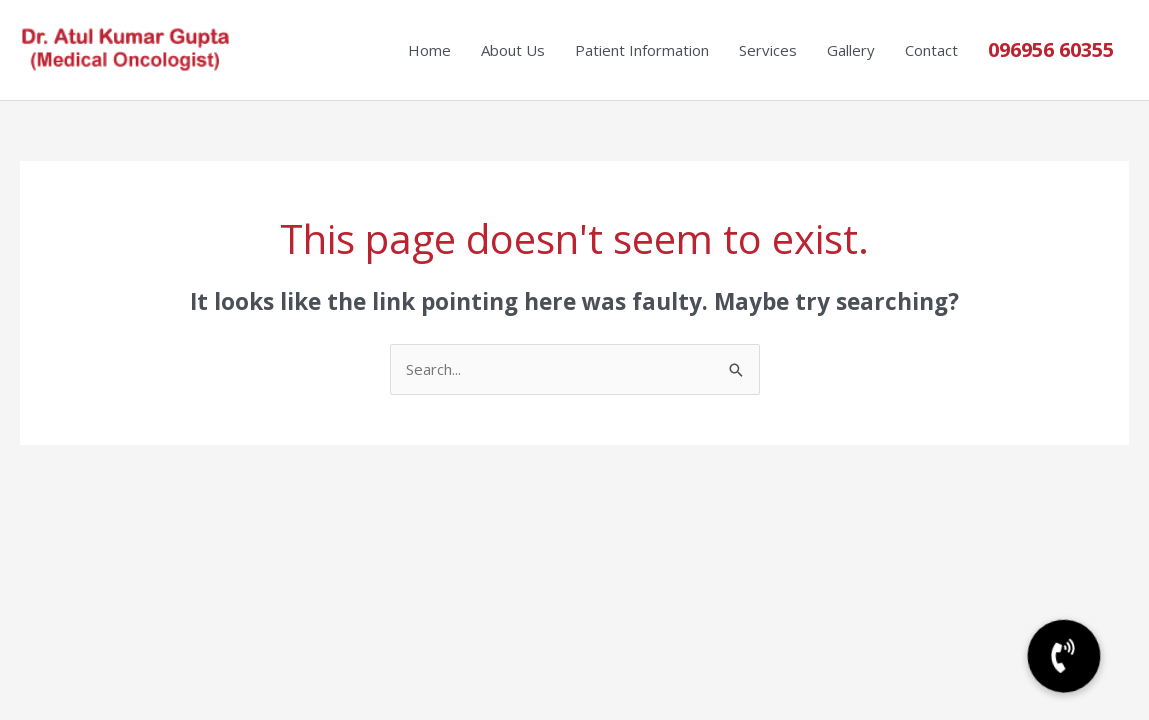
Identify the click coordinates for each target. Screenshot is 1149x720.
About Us (513, 50)
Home (429, 50)
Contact (931, 50)
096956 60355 (1051, 49)
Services (768, 50)
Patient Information (642, 50)
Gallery (851, 50)
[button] (1063, 656)
